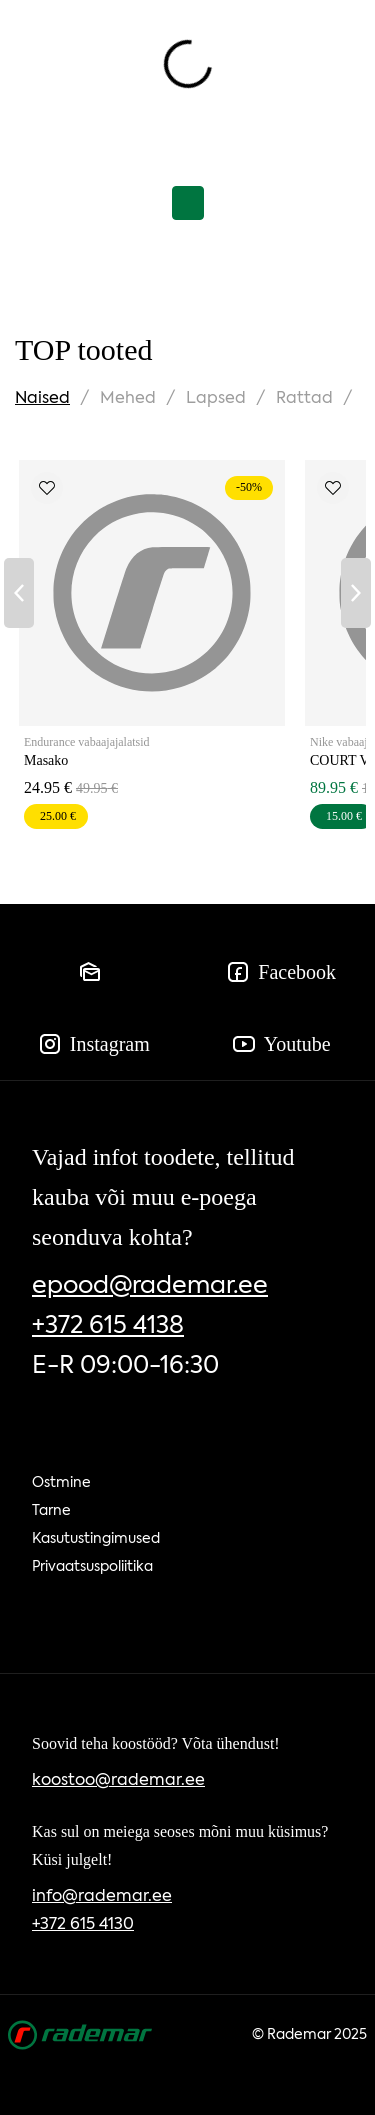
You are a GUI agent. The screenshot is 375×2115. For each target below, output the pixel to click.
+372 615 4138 (108, 1324)
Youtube (281, 1044)
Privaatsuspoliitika (92, 1566)
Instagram (94, 1044)
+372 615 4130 (83, 1923)
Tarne (51, 1510)
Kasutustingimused (96, 1538)
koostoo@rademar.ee (118, 1779)
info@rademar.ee (102, 1895)
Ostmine (61, 1482)
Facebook (281, 972)
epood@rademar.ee (150, 1284)
